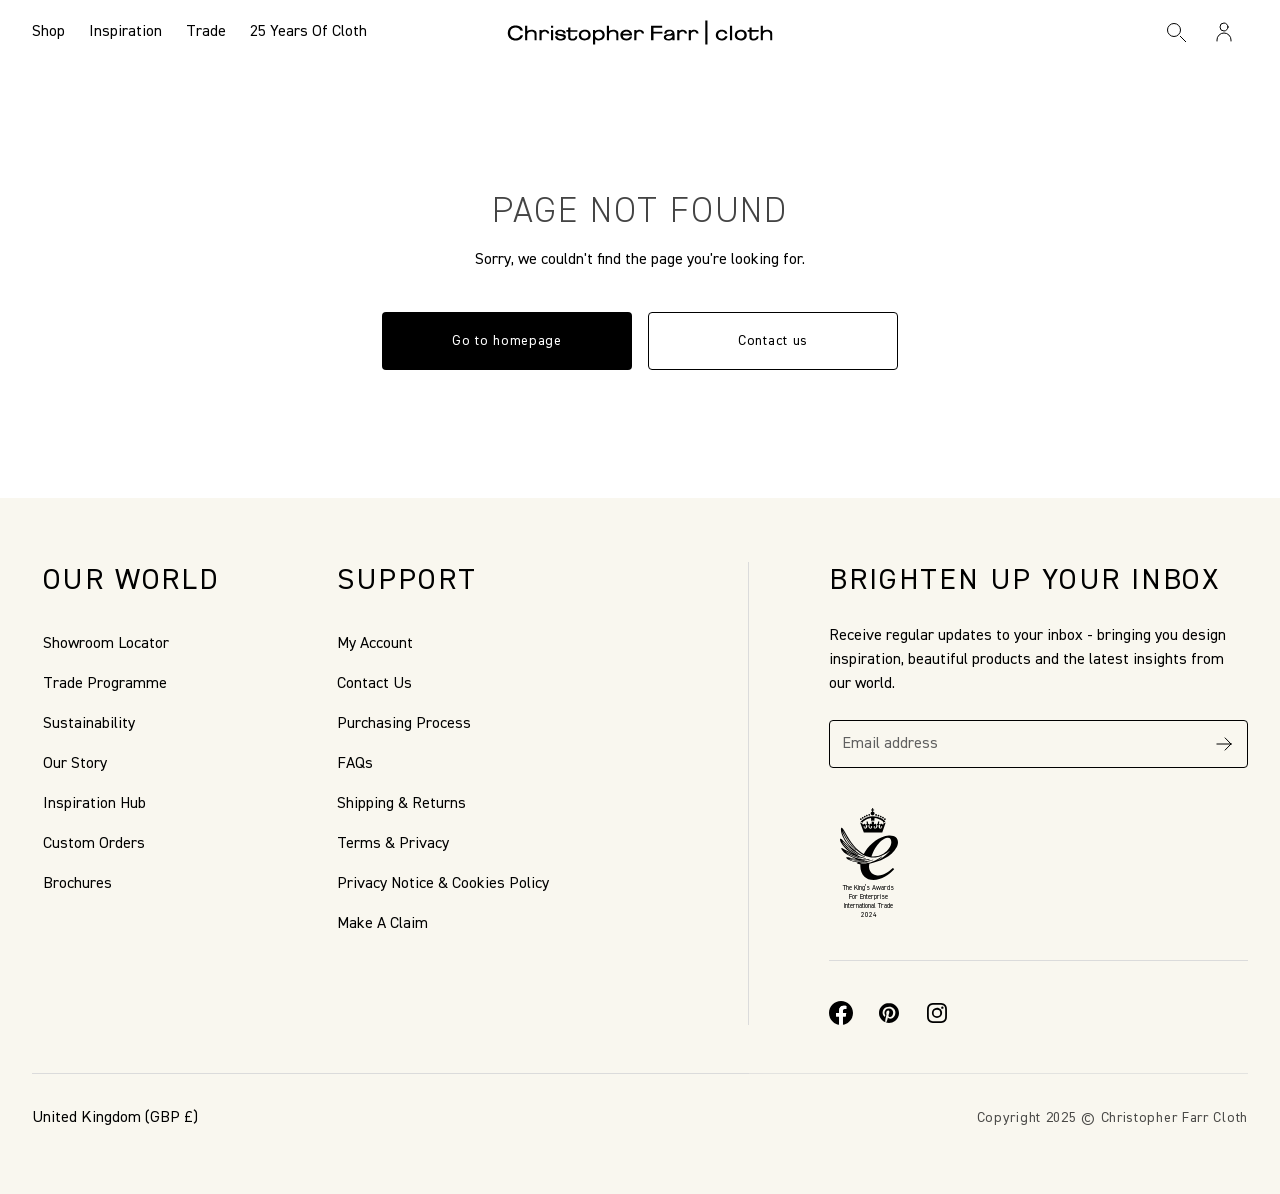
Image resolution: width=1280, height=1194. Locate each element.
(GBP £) (115, 1118)
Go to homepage (507, 341)
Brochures (77, 884)
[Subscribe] (1224, 744)
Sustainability (89, 724)
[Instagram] (937, 1013)
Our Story (75, 764)
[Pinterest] (889, 1013)
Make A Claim (382, 924)
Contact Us (374, 684)
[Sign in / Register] (1224, 32)
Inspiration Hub (94, 804)
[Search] (1177, 32)
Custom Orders (94, 844)
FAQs (355, 764)
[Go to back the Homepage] (640, 32)
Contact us (773, 341)
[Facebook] (841, 1013)
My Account (375, 644)
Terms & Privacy (393, 844)
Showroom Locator (106, 644)
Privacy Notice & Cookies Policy (443, 884)
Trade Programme (105, 684)
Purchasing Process (404, 724)
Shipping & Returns (401, 804)
